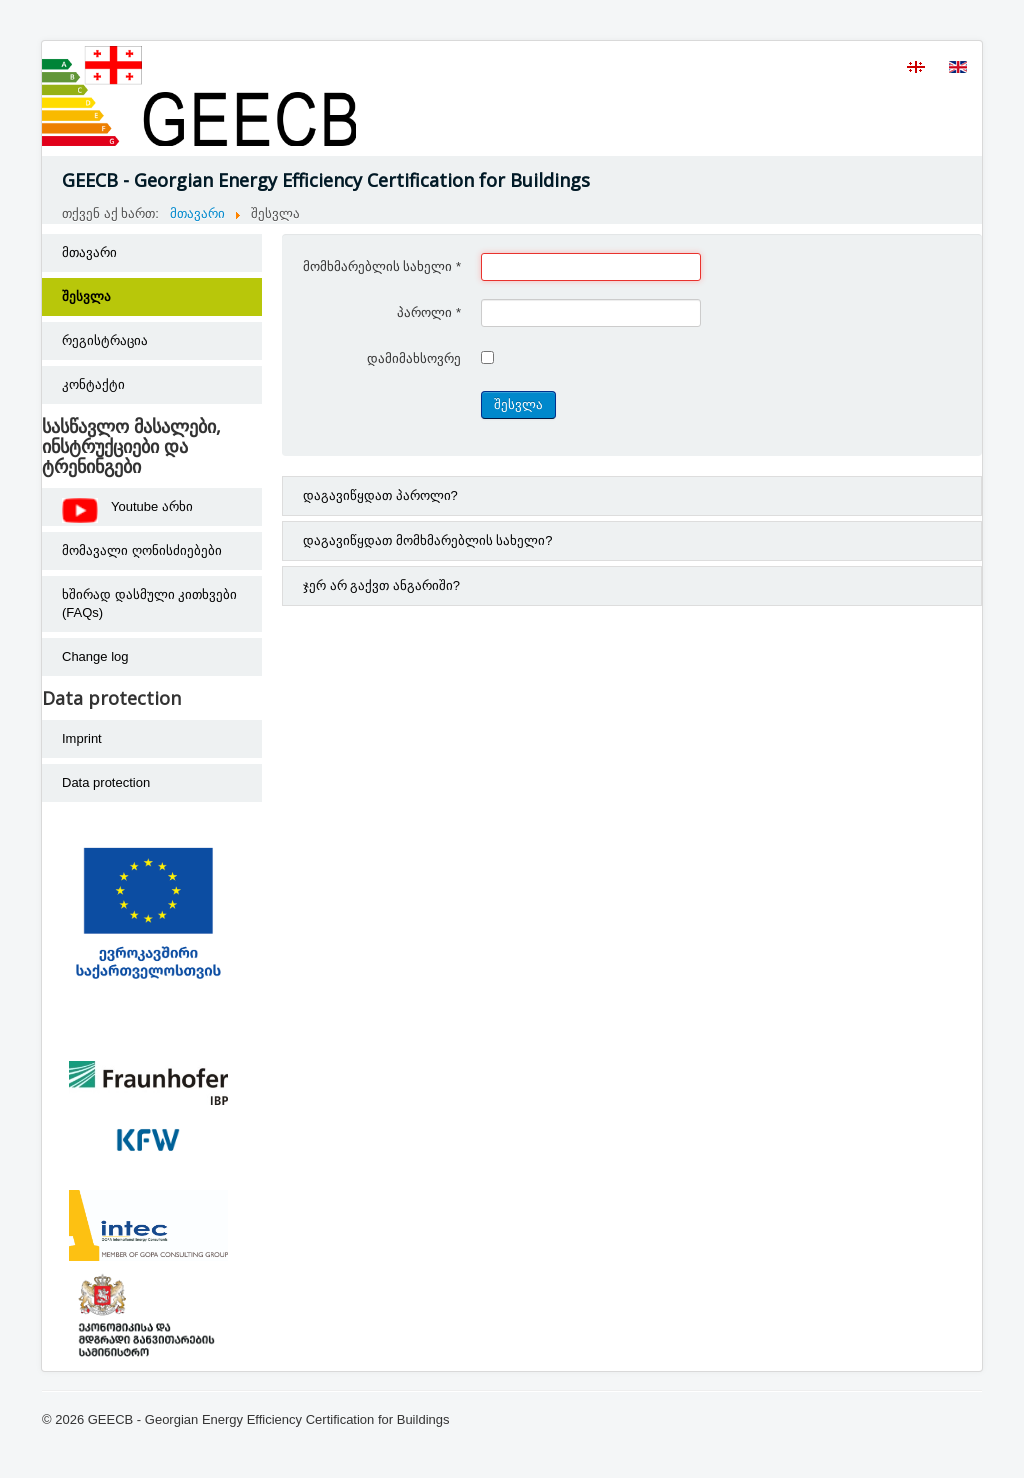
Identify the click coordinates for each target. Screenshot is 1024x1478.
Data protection (106, 782)
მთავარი (89, 252)
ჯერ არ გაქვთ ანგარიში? (381, 585)
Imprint (82, 738)
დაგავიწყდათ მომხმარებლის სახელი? (427, 540)
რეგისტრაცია (105, 340)
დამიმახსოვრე (414, 358)
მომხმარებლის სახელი (382, 266)
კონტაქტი (93, 384)
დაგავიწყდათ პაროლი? (380, 495)
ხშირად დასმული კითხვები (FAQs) (149, 603)
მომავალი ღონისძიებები (142, 550)
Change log (95, 656)
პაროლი (429, 312)
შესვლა (86, 296)
